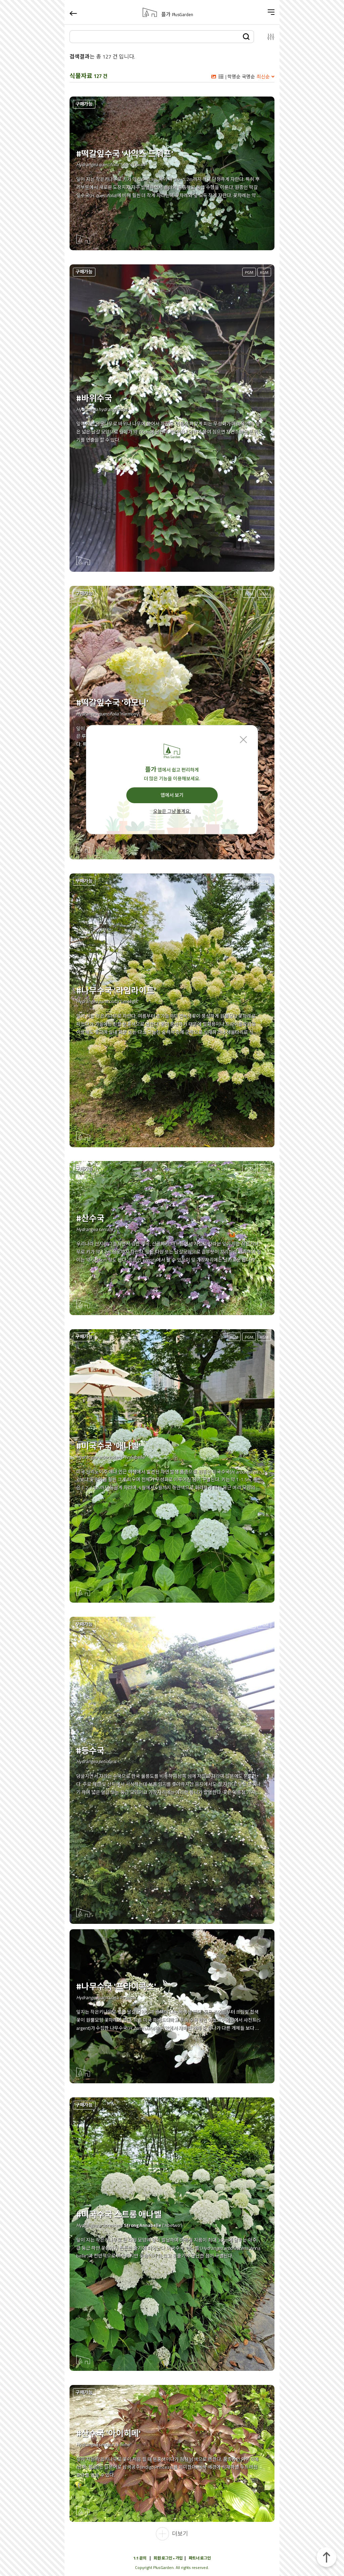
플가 (177, 14)
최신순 (263, 76)
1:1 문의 (139, 2558)
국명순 (248, 76)
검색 (246, 36)
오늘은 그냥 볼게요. (172, 812)
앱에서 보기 (172, 795)
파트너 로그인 (200, 2558)
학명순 (234, 76)
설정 (267, 36)
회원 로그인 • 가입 (168, 2558)
